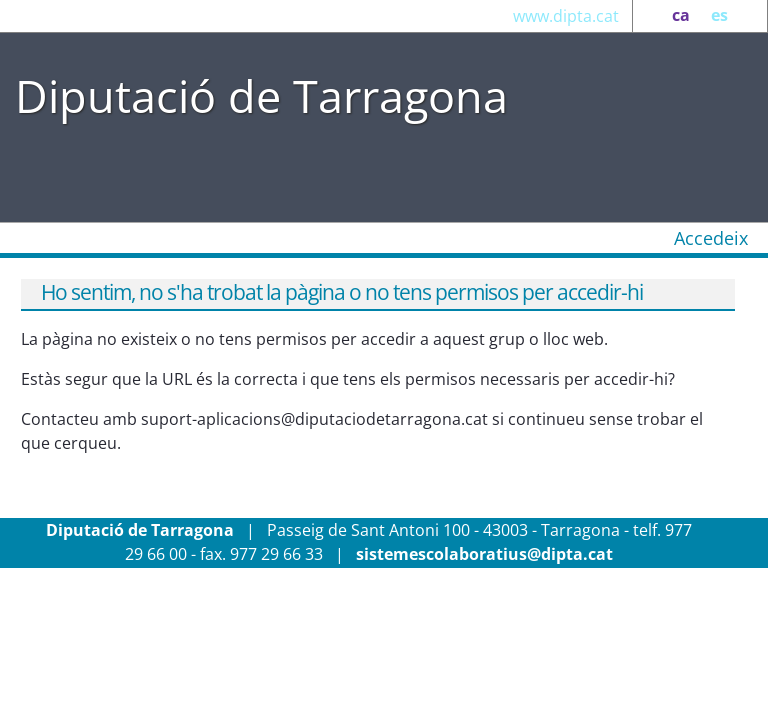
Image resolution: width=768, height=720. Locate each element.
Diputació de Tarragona (261, 95)
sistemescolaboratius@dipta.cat (484, 554)
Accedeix (711, 238)
